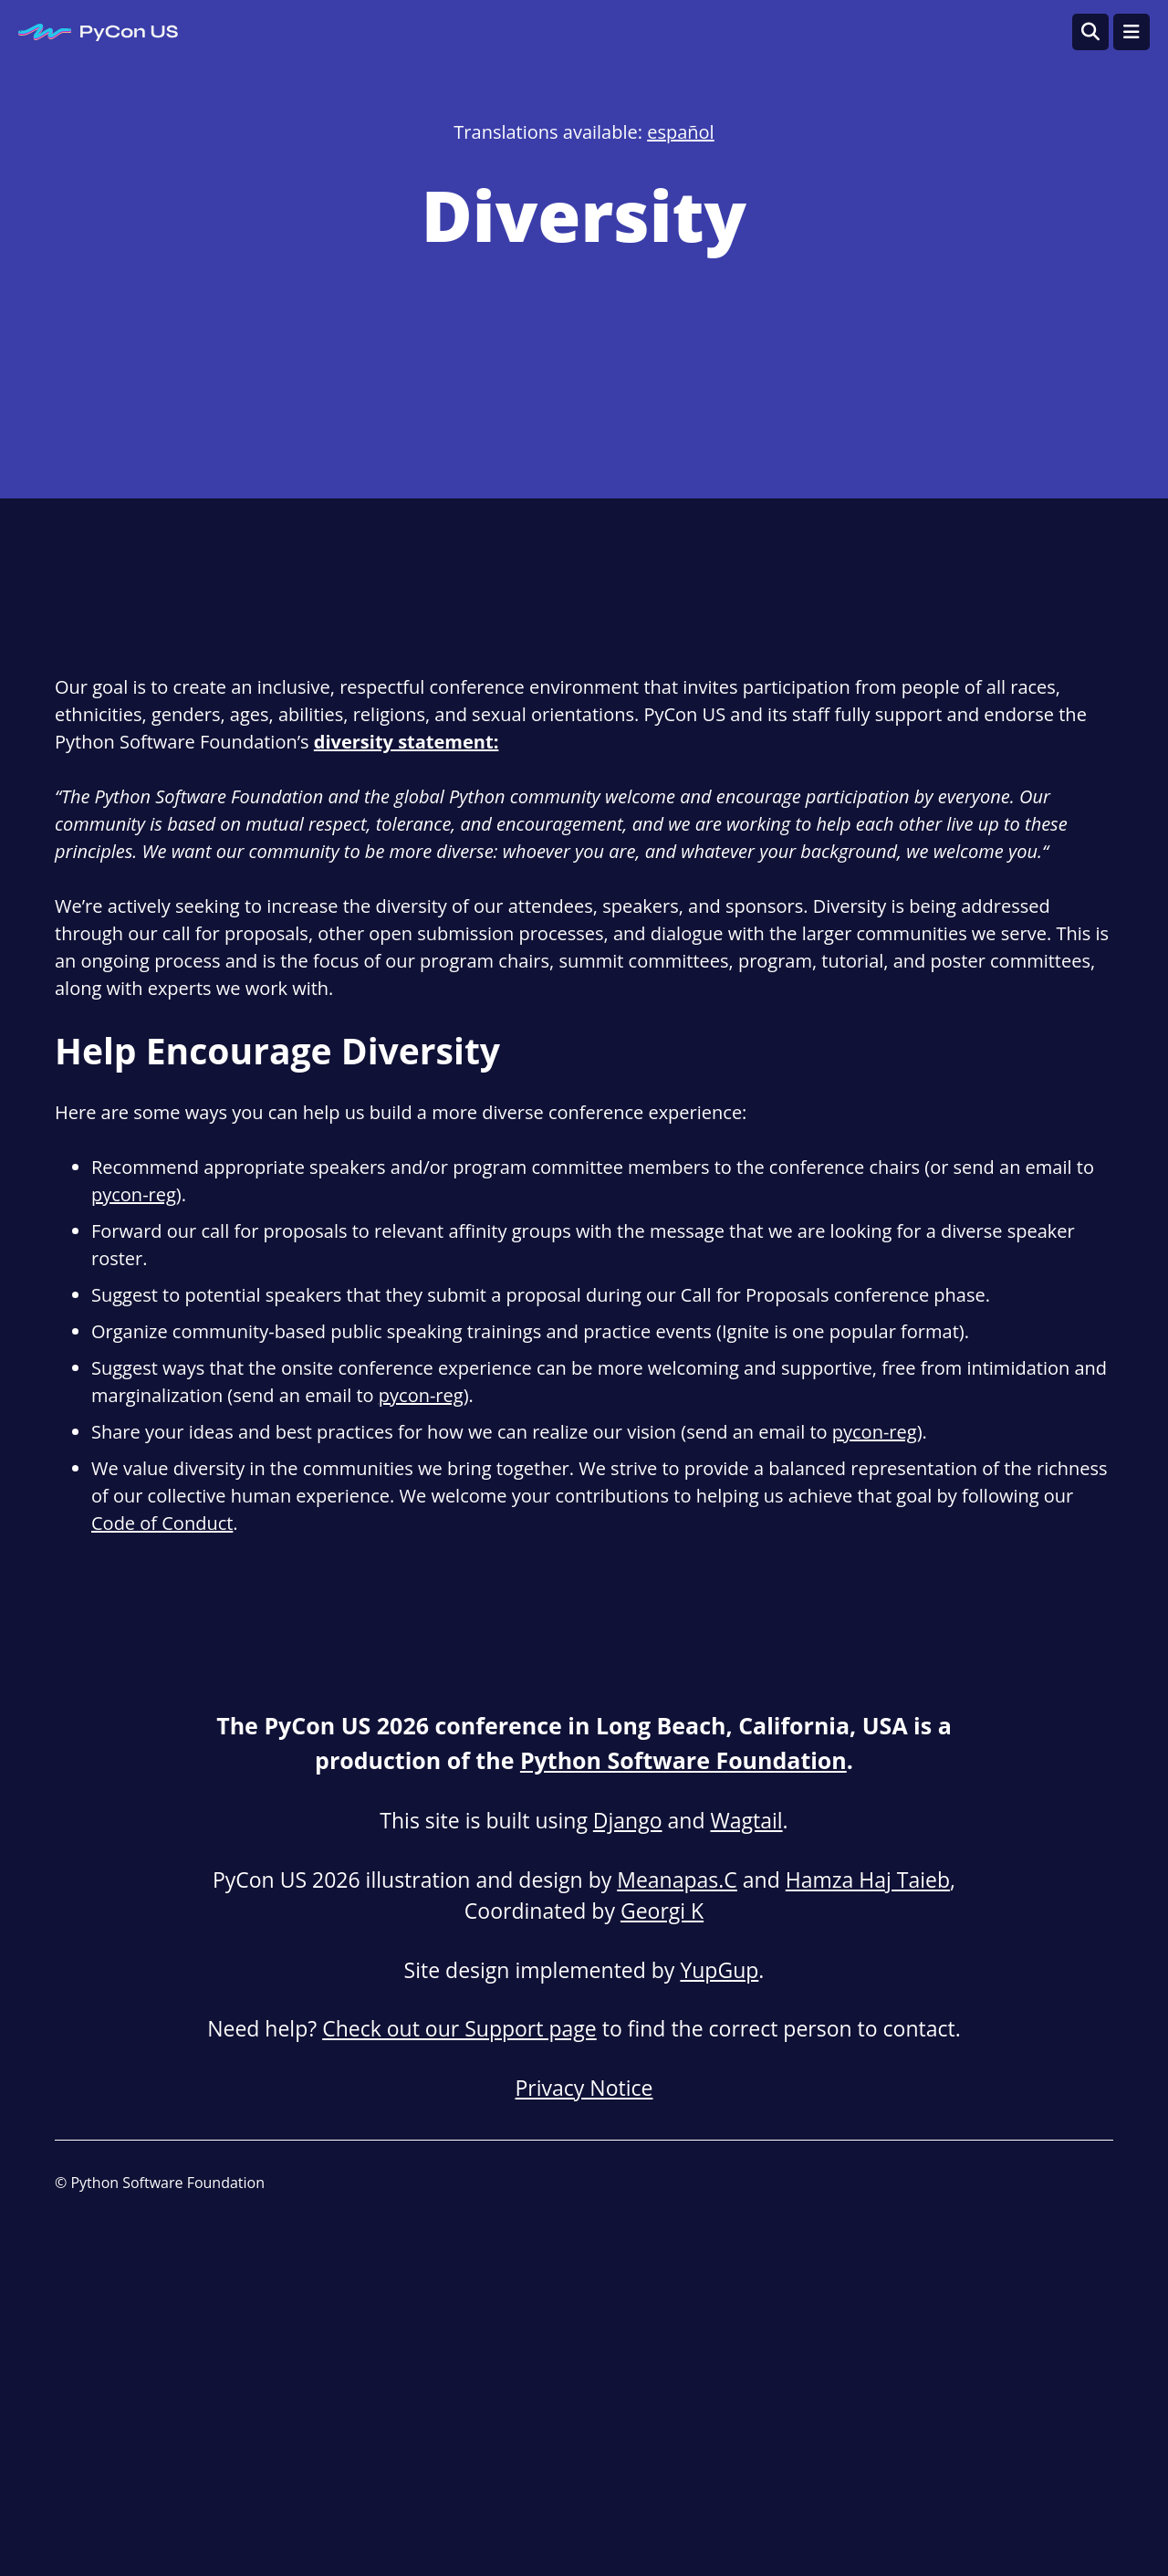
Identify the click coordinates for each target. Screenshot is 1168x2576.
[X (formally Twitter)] (1101, 2184)
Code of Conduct (162, 1523)
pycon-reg (133, 1194)
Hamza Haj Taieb (868, 1879)
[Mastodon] (1060, 2184)
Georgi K (662, 1910)
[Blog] (978, 2184)
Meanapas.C (677, 1879)
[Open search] (1090, 32)
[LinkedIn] (1019, 2184)
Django (627, 1820)
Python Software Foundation (683, 1759)
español (680, 132)
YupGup (719, 1969)
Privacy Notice (584, 2087)
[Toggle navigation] (1131, 32)
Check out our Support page (459, 2028)
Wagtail (746, 1820)
